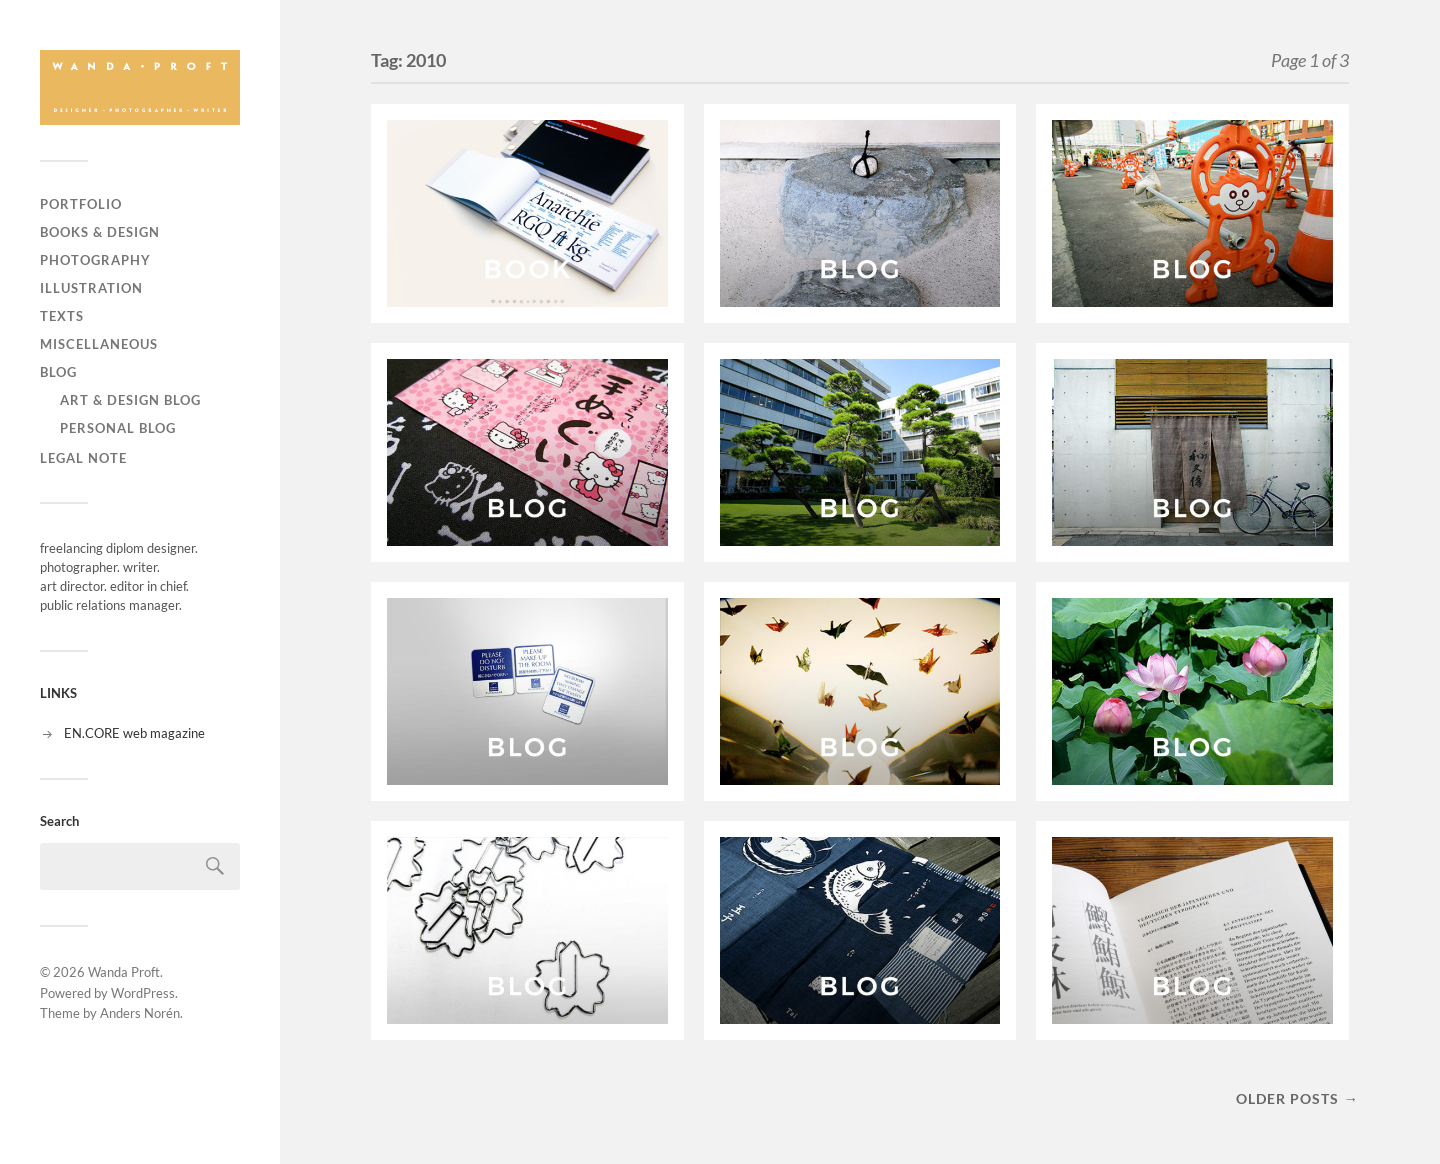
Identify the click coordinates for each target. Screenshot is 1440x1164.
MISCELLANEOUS (99, 344)
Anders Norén (140, 1013)
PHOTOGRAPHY (95, 260)
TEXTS (62, 316)
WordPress (143, 993)
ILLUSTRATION (91, 288)
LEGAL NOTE (83, 458)
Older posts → (1297, 1098)
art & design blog (130, 400)
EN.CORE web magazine (134, 733)
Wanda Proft (124, 972)
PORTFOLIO (81, 204)
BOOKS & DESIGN (100, 232)
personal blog (118, 428)
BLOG (58, 372)
